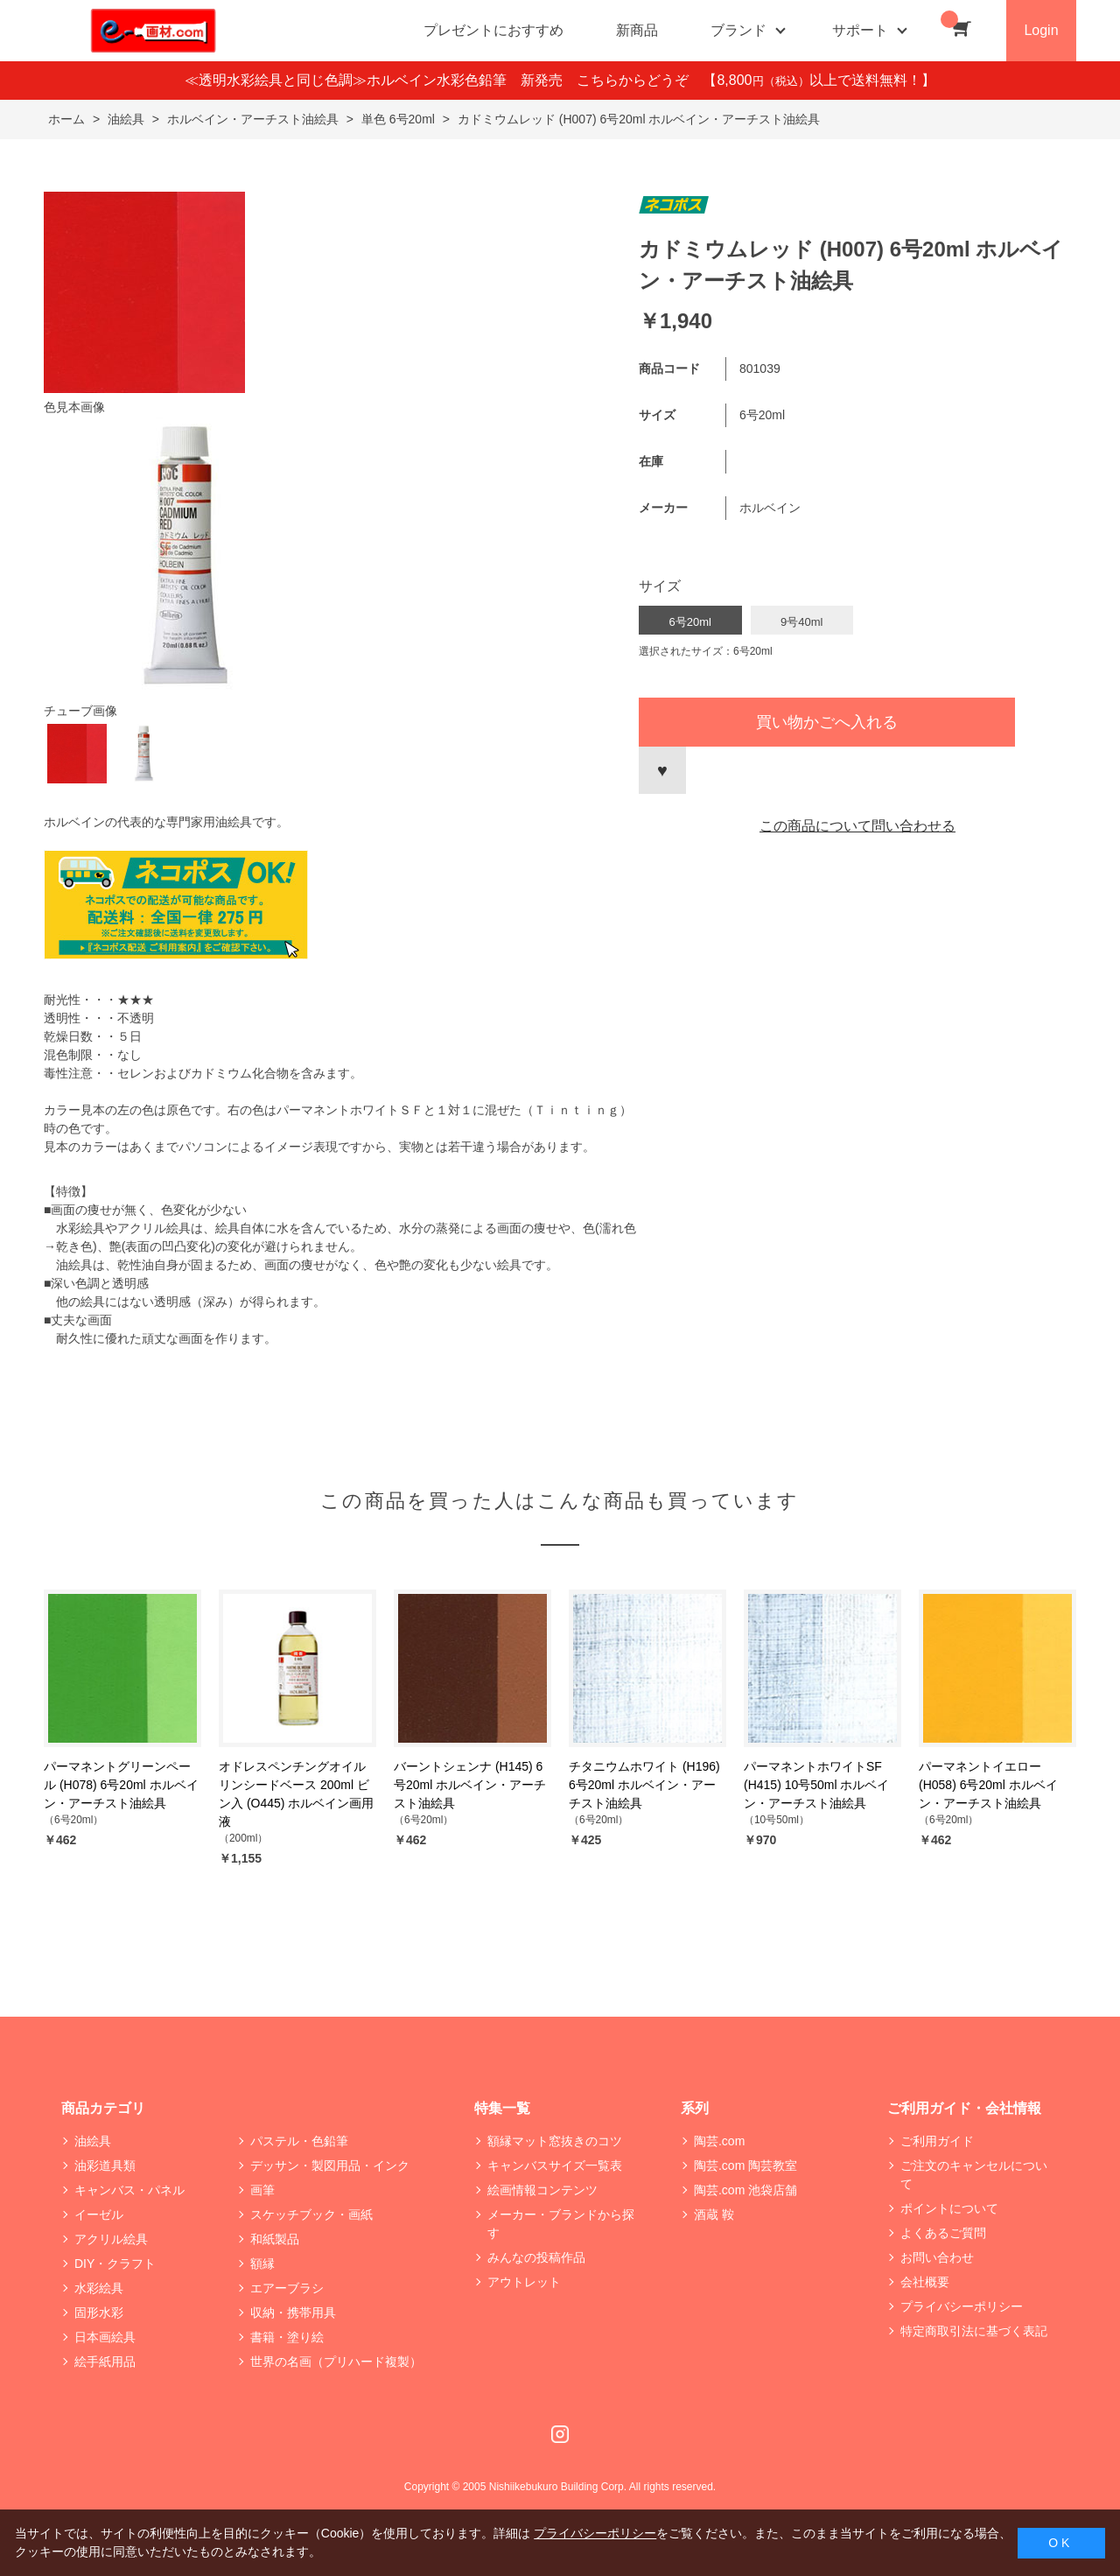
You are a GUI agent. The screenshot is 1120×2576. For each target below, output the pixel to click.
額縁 (262, 2264)
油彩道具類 (105, 2165)
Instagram (560, 2434)
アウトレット (524, 2282)
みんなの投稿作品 (536, 2257)
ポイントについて (949, 2208)
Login (1041, 30)
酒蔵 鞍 (714, 2214)
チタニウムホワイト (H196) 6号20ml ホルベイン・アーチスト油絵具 (644, 1784)
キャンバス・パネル (129, 2190)
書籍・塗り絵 (287, 2337)
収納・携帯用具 (293, 2313)
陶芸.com (719, 2141)
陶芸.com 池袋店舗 (745, 2190)
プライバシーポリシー (961, 2306)
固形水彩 (98, 2313)
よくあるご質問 (943, 2233)
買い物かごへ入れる (827, 722)
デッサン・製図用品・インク (330, 2165)
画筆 (262, 2190)
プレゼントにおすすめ (494, 30)
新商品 (637, 30)
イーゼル (98, 2214)
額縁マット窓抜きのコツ (554, 2141)
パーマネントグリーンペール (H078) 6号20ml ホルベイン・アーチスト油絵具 (121, 1784)
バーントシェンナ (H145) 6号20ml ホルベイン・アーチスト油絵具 (470, 1784)
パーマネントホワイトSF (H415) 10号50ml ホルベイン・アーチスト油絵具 (817, 1784)
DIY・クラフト (115, 2264)
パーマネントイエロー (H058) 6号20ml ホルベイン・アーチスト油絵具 (988, 1784)
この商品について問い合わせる (858, 825)
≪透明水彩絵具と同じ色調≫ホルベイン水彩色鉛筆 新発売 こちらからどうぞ (444, 80)
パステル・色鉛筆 (299, 2141)
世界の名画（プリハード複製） (336, 2362)
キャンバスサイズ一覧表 (554, 2165)
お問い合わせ (937, 2257)
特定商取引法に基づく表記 (973, 2331)
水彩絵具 (98, 2288)
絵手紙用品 (105, 2362)
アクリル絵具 (111, 2239)
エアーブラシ (287, 2288)
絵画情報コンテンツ (542, 2190)
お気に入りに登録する (662, 770)
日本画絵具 (105, 2337)
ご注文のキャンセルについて (973, 2174)
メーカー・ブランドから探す (560, 2223)
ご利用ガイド (937, 2141)
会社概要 (924, 2282)
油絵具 (92, 2141)
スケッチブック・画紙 (311, 2214)
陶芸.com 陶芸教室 (745, 2165)
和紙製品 (274, 2239)
